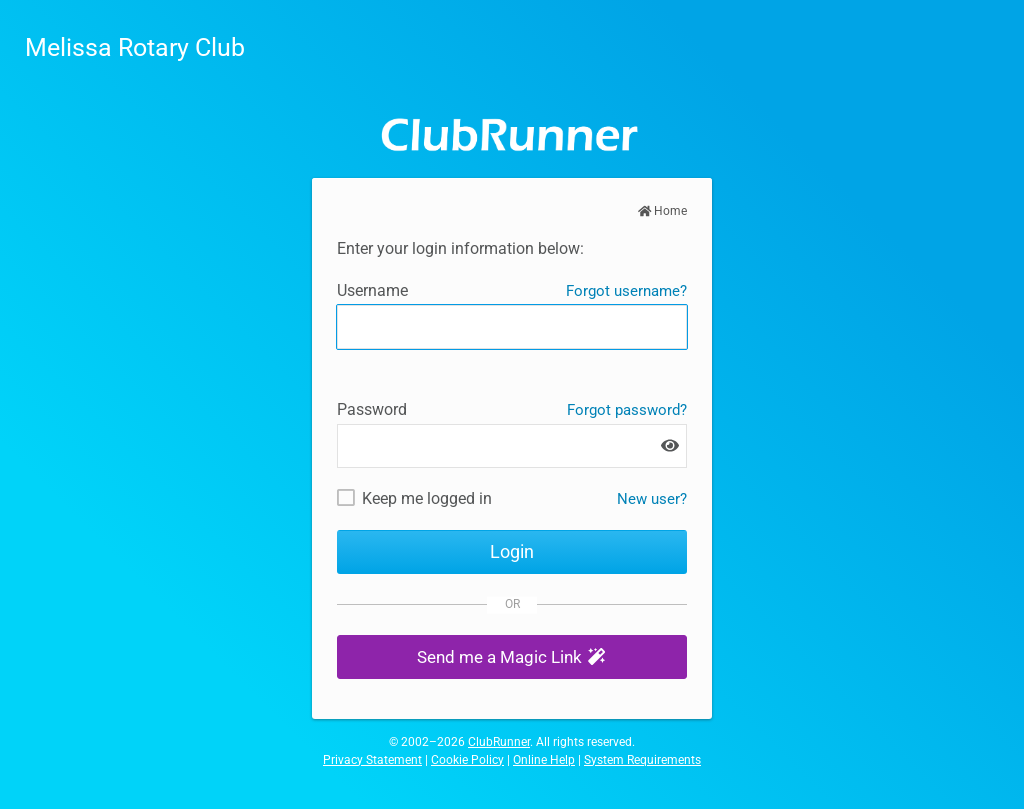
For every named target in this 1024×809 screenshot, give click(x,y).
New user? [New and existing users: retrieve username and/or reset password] (652, 499)
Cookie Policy (467, 760)
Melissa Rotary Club (135, 47)
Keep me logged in (427, 498)
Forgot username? (626, 291)
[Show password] (670, 445)
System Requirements (642, 760)
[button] (512, 657)
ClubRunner (499, 742)
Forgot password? (627, 410)
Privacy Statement (372, 760)
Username (372, 290)
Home (663, 211)
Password (372, 409)
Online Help (544, 760)
